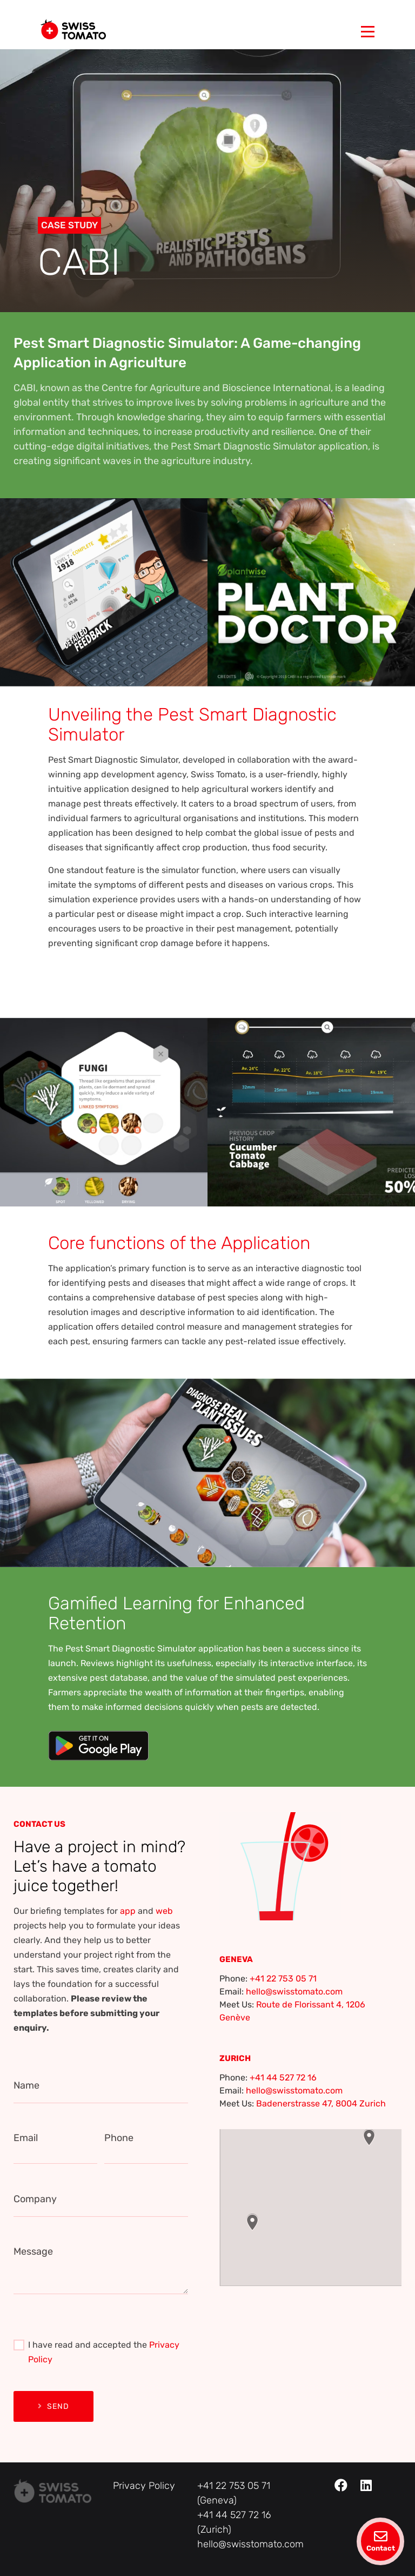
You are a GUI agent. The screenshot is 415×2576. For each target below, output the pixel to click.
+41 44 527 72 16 (283, 2077)
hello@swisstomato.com (294, 1991)
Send (53, 2406)
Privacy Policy (144, 2486)
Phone (118, 2138)
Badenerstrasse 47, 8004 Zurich (321, 2103)
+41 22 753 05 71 (283, 1978)
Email (26, 2138)
